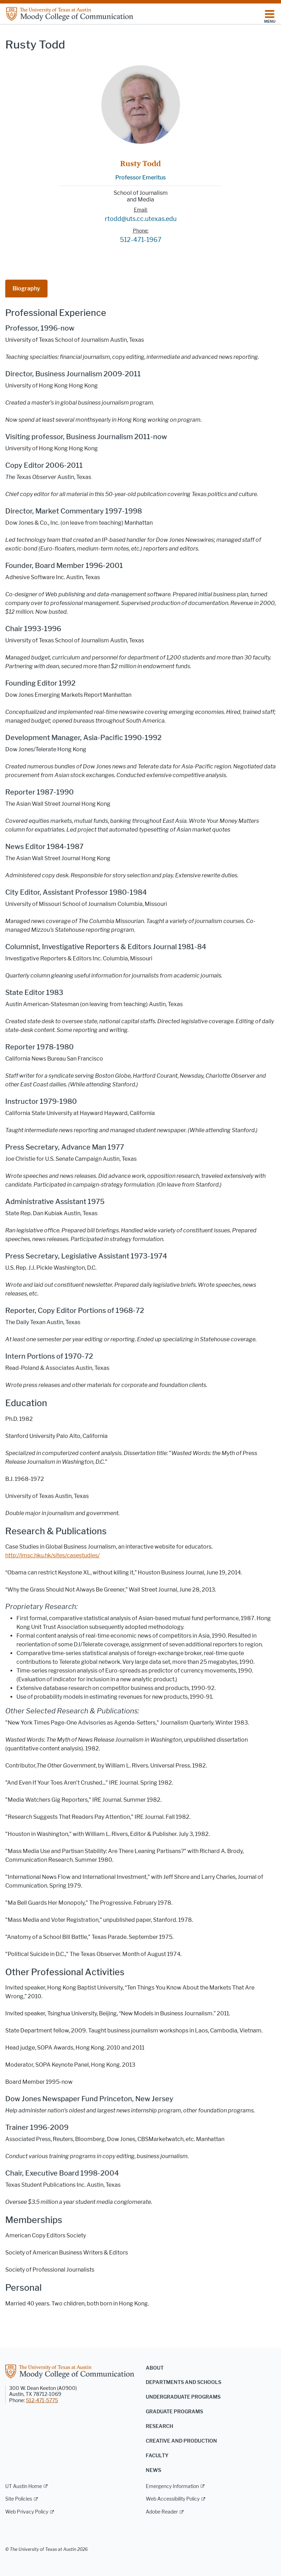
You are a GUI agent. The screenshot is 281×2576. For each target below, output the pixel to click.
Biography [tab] (26, 288)
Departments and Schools (183, 2382)
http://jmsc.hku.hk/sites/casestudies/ (52, 1555)
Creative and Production (181, 2441)
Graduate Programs (174, 2412)
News (153, 2470)
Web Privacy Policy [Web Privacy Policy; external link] (26, 2512)
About (155, 2368)
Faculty (157, 2456)
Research (159, 2426)
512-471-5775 (42, 2401)
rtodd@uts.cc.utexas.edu (140, 219)
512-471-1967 (140, 240)
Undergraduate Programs (183, 2397)
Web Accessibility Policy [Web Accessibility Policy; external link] (173, 2499)
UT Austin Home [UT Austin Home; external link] (23, 2486)
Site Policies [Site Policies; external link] (18, 2499)
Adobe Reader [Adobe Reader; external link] (162, 2512)
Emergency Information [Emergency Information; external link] (172, 2486)
